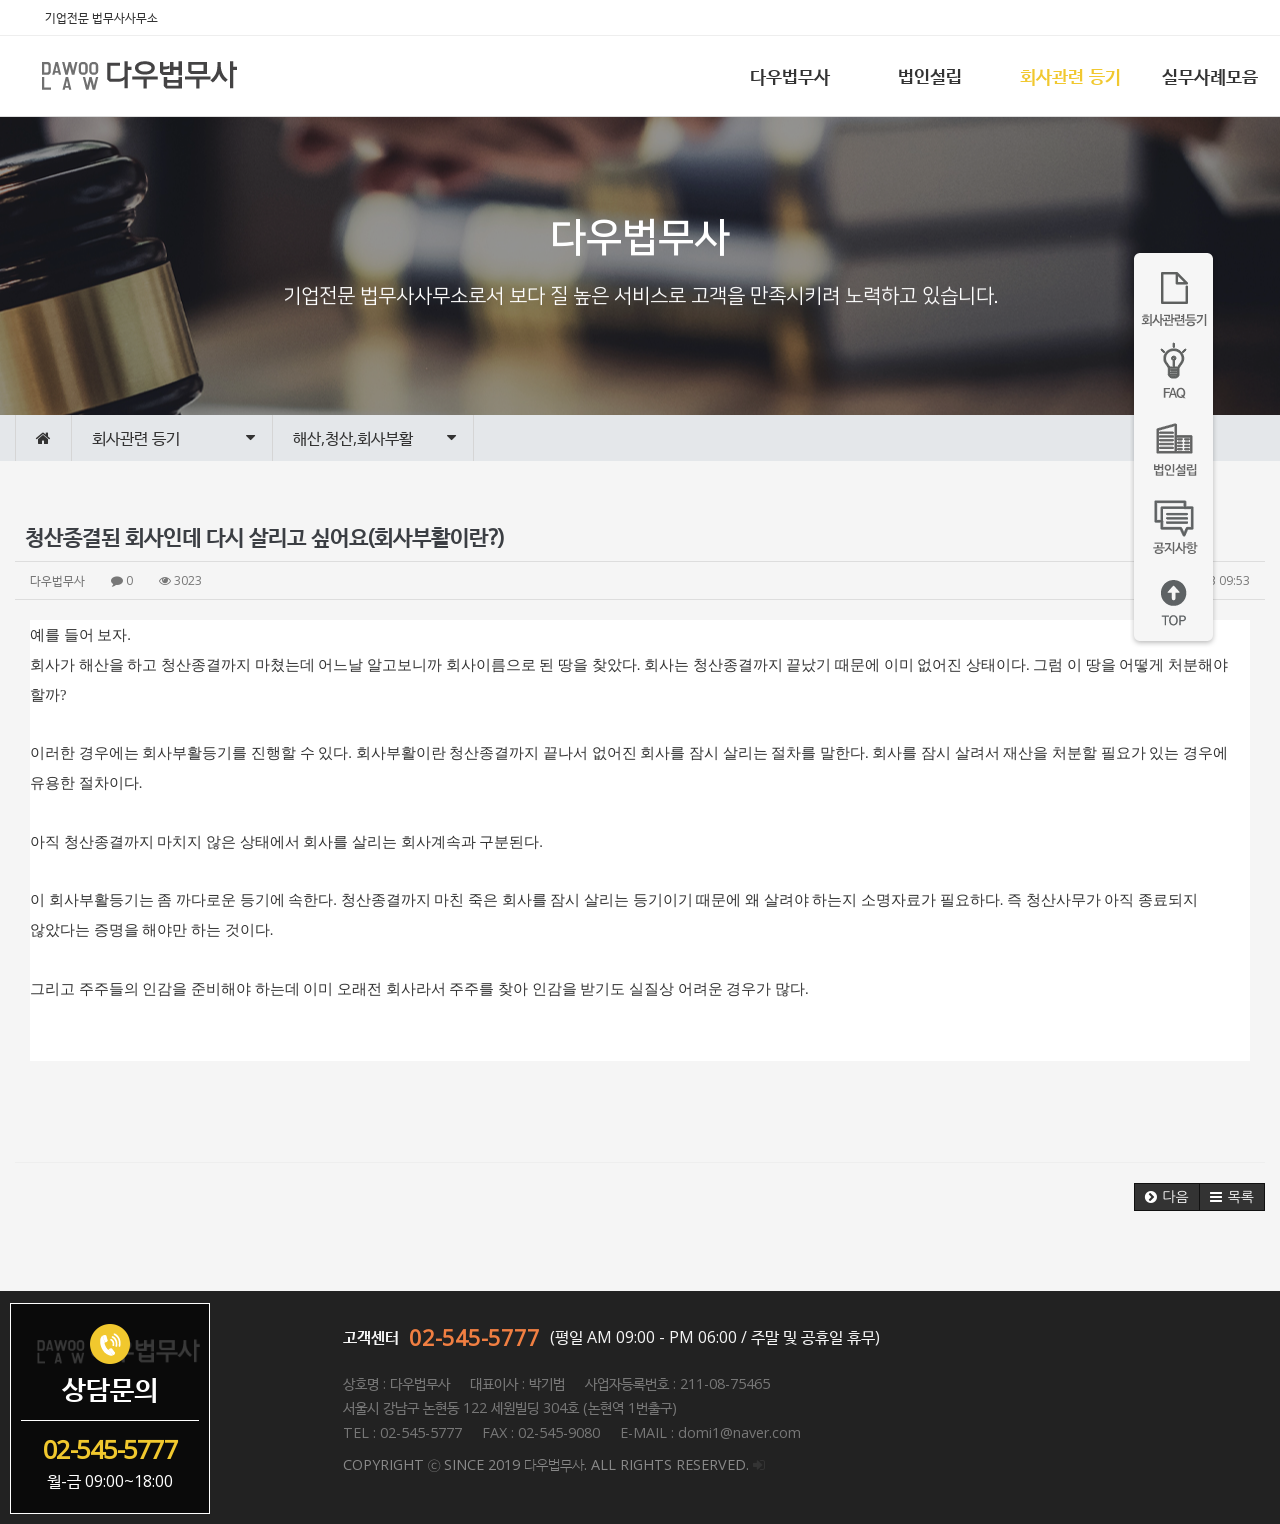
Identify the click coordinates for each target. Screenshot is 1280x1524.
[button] (1167, 1197)
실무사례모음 (1210, 76)
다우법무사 (790, 76)
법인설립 (930, 76)
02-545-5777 (474, 1337)
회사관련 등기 (1070, 76)
